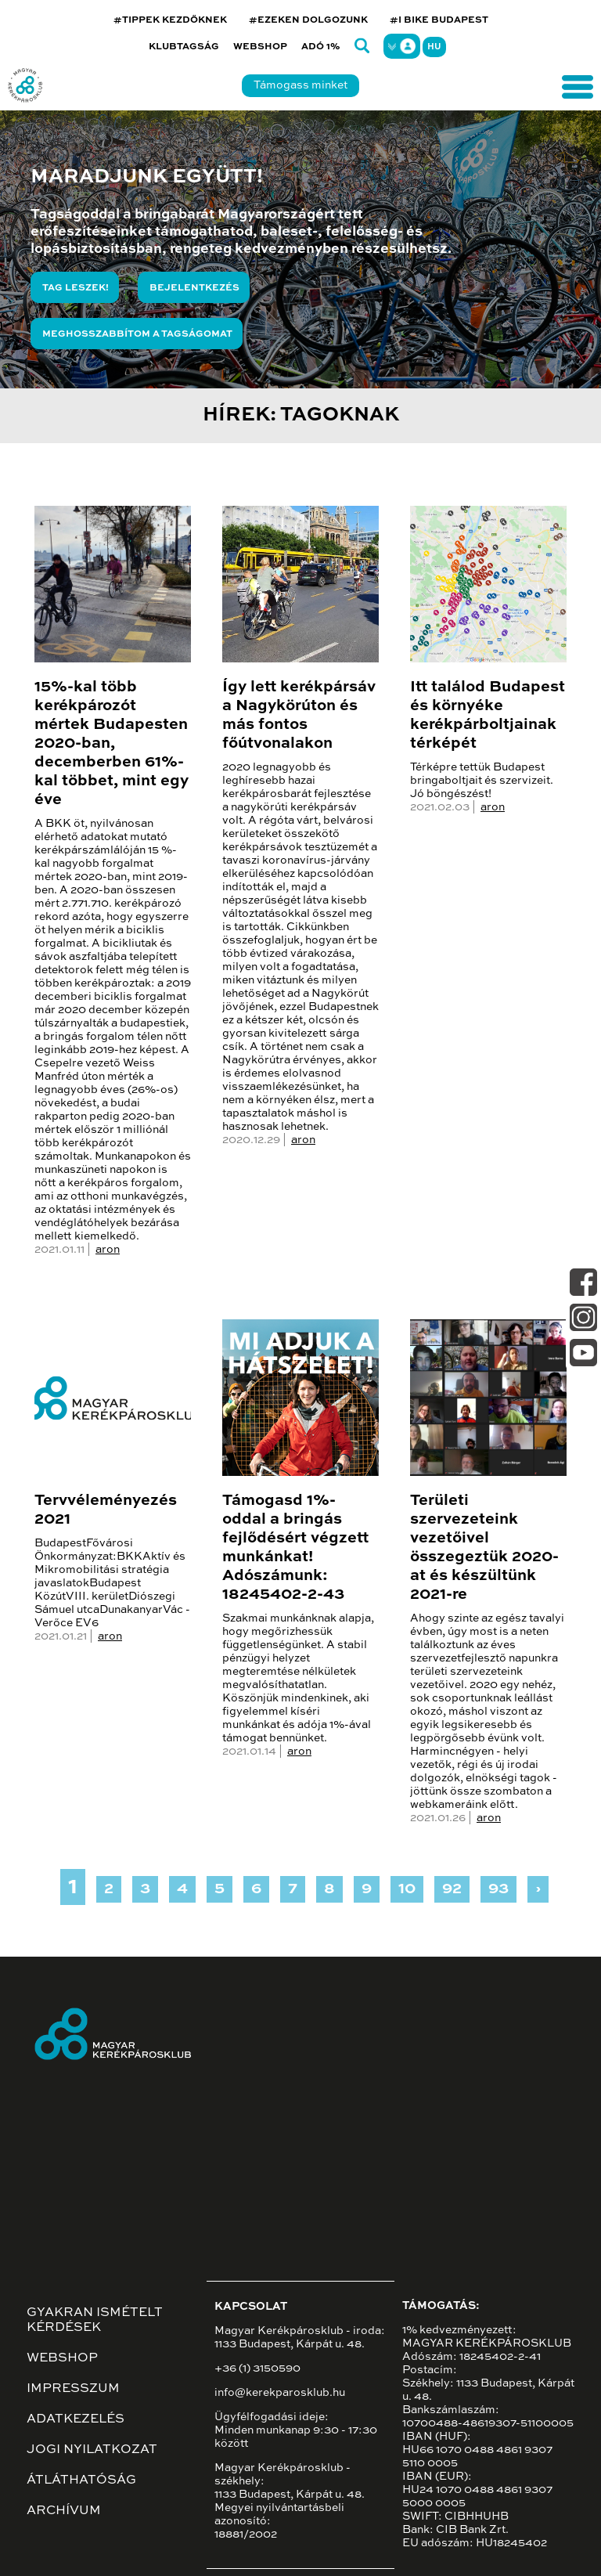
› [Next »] (538, 1889)
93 (498, 1889)
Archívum (64, 2511)
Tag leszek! (75, 288)
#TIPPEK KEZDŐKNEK (170, 20)
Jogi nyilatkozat (92, 2450)
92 (452, 1889)
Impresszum (73, 2389)
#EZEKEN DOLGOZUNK (308, 20)
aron (107, 1249)
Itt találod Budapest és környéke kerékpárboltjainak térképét (487, 716)
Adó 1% (320, 47)
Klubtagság (184, 47)
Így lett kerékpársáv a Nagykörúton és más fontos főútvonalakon (299, 716)
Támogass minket (300, 85)
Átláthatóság (81, 2480)
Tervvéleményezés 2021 (105, 1510)
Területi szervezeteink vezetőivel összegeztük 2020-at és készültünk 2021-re (484, 1548)
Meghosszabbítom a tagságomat (137, 334)
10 (407, 1889)
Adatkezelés (75, 2419)
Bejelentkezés (194, 288)
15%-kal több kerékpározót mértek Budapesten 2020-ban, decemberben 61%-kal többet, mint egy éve (111, 744)
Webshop (260, 47)
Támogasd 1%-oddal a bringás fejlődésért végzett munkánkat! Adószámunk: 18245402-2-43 (295, 1548)
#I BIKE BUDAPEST (439, 20)
